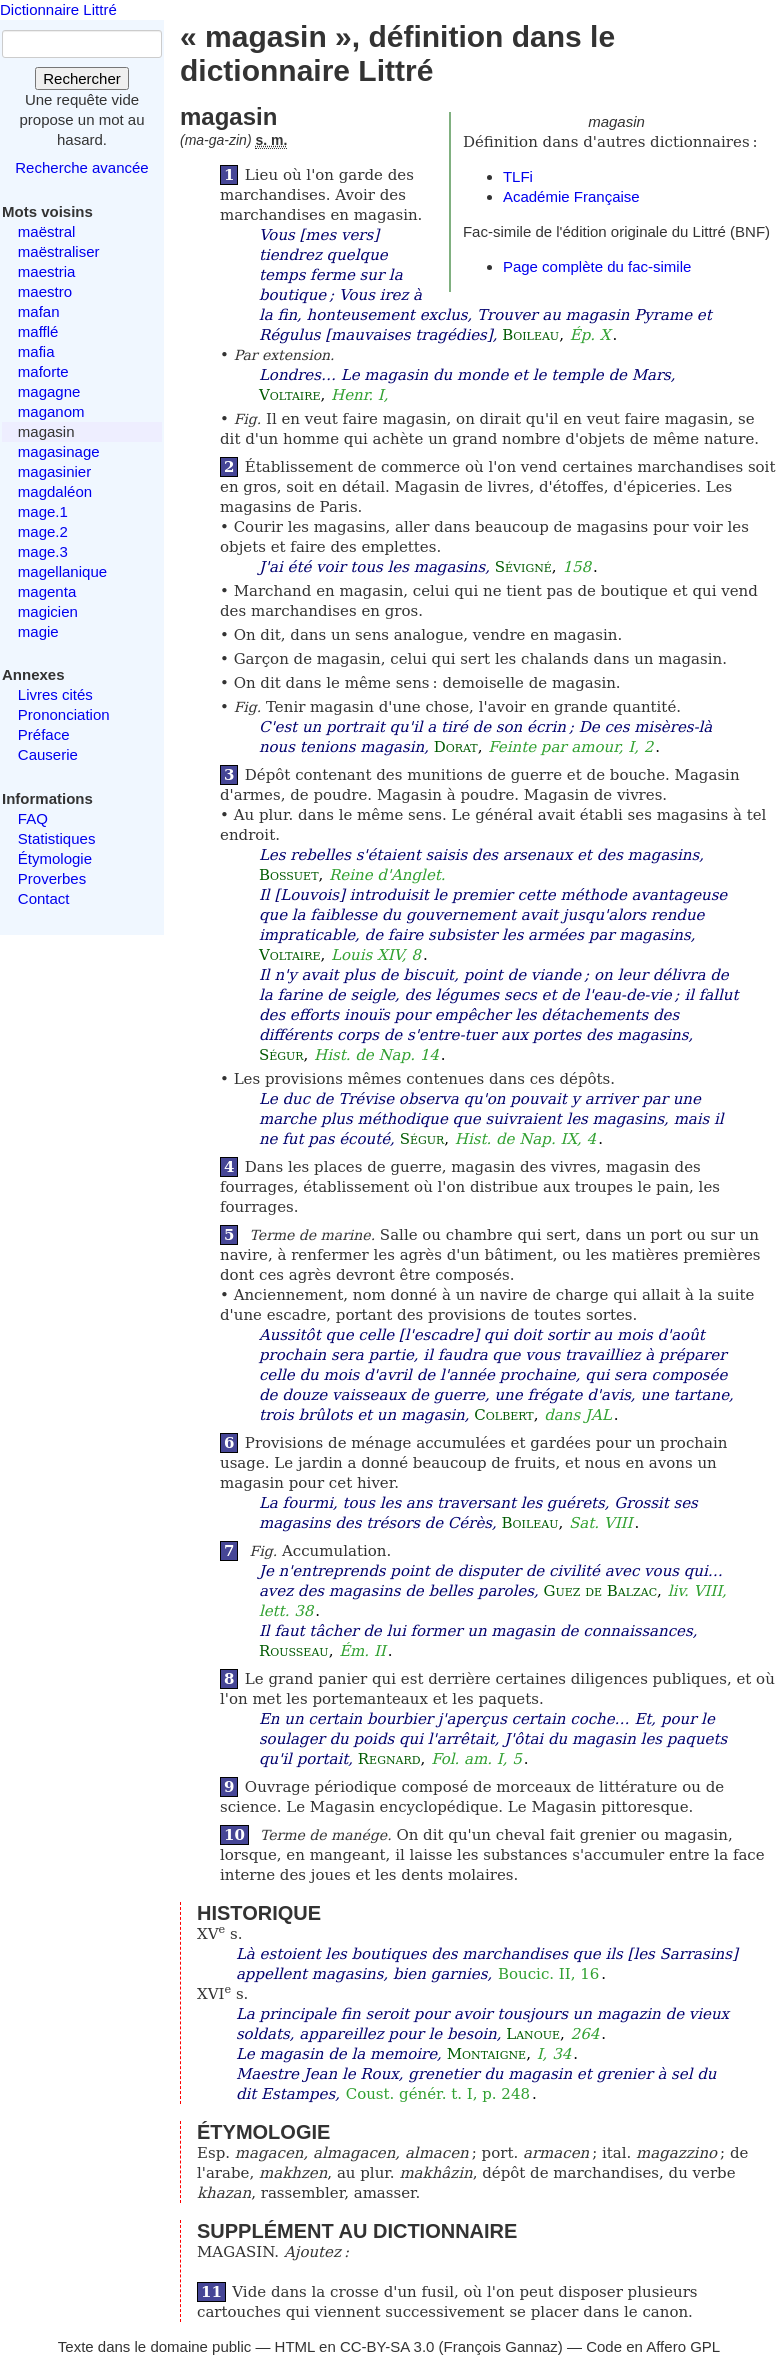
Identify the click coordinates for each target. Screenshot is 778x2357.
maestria (47, 271)
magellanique (62, 571)
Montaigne (486, 2054)
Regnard (389, 1759)
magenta (47, 591)
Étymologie (55, 858)
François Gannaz (501, 2346)
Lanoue (533, 2034)
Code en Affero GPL (653, 2346)
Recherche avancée (81, 167)
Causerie (48, 754)
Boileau (530, 335)
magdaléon (55, 491)
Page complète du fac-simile (597, 266)
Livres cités (55, 694)
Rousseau (294, 1651)
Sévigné (523, 567)
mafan (39, 311)
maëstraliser (59, 251)
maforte (43, 371)
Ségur (281, 1055)
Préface (44, 734)
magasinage (59, 451)
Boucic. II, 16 (548, 1974)
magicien (48, 611)
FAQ (33, 818)
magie (38, 631)
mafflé (38, 331)
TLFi (518, 176)
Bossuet (289, 875)
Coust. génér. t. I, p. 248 (438, 2094)
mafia (36, 351)
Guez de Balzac (600, 1591)
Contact (44, 898)
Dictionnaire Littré (58, 9)
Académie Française (571, 196)
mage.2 (43, 531)
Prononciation (64, 714)
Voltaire (290, 395)
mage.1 (43, 511)
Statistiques (57, 838)
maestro (45, 291)
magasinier (54, 471)
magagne (49, 391)
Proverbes (52, 878)
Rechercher (82, 78)
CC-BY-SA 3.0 (387, 2346)
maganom (51, 411)
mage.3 (43, 551)
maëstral (47, 231)
